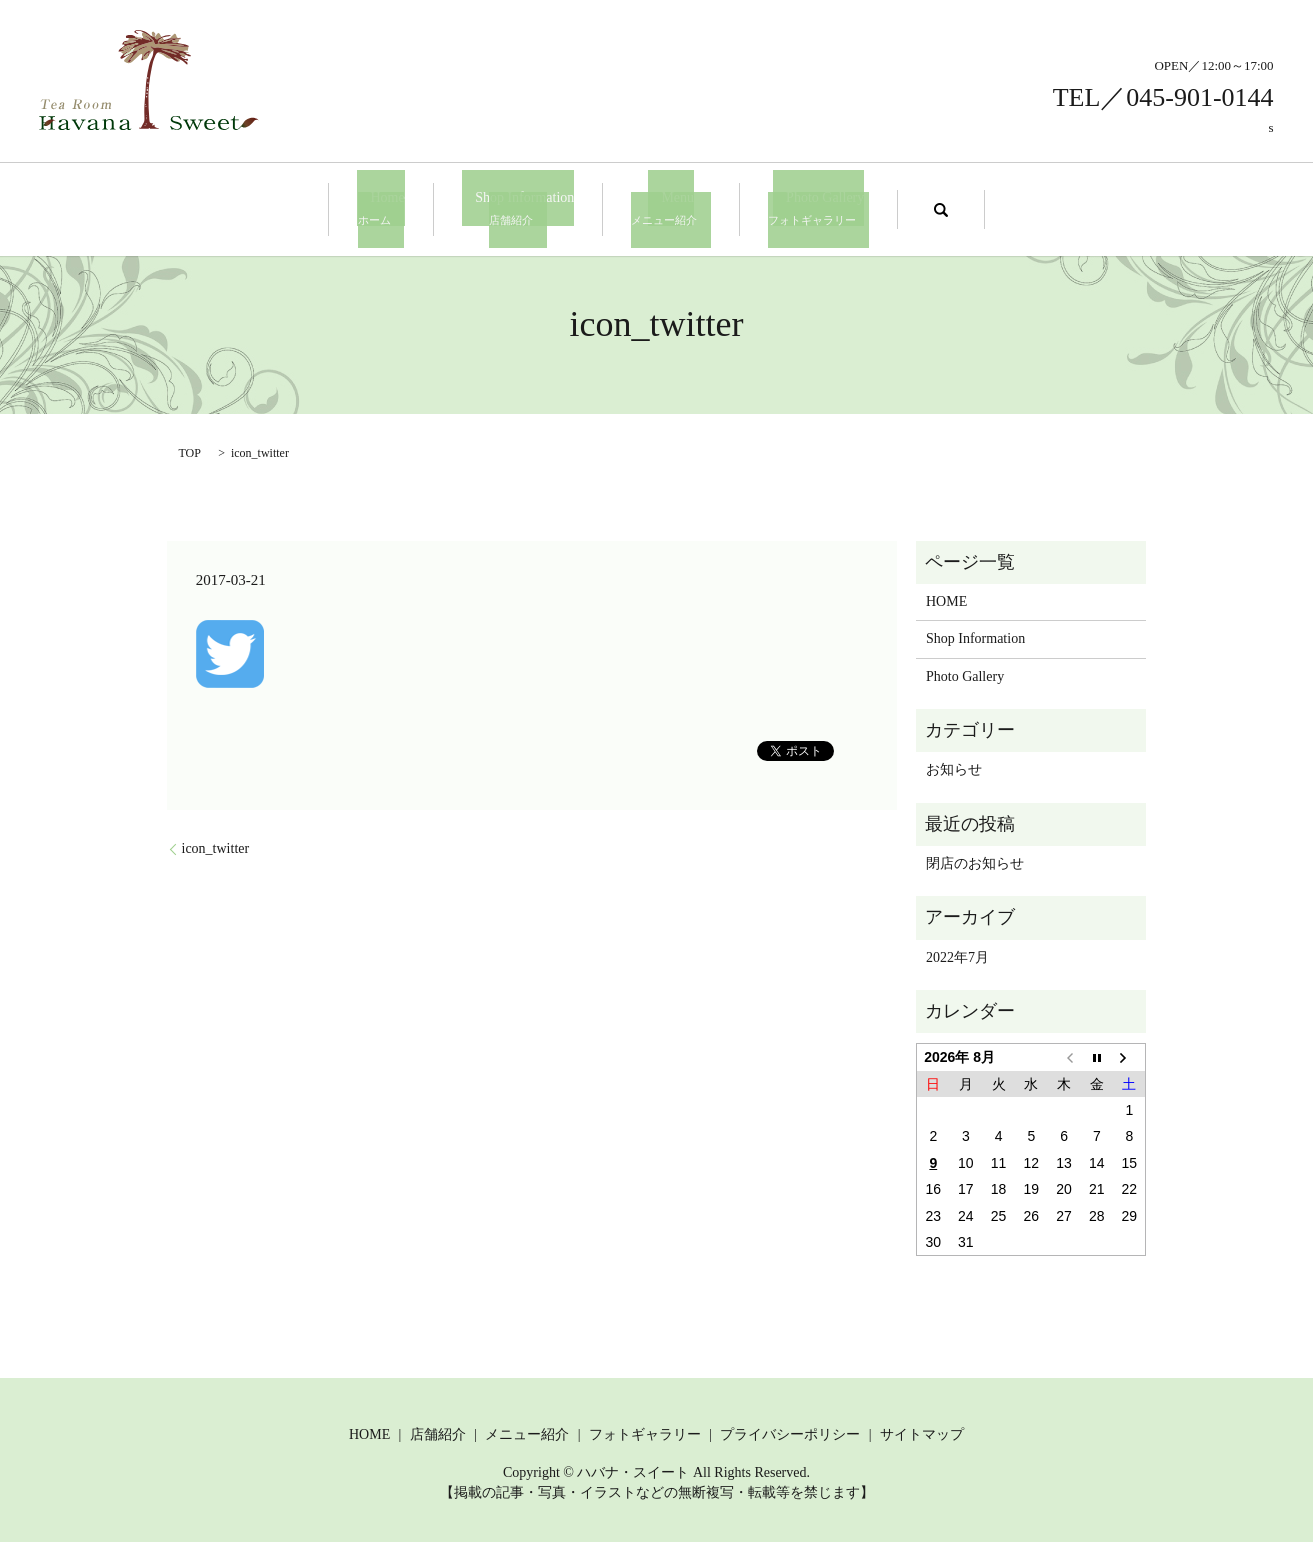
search (914, 208)
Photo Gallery (798, 207)
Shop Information (524, 207)
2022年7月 (957, 954)
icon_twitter (216, 845)
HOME (946, 598)
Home (401, 207)
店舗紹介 (438, 1431)
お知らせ (954, 767)
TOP (190, 450)
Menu (664, 207)
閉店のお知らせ (975, 860)
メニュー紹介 (527, 1431)
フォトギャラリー (645, 1431)
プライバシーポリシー (790, 1431)
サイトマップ (922, 1431)
